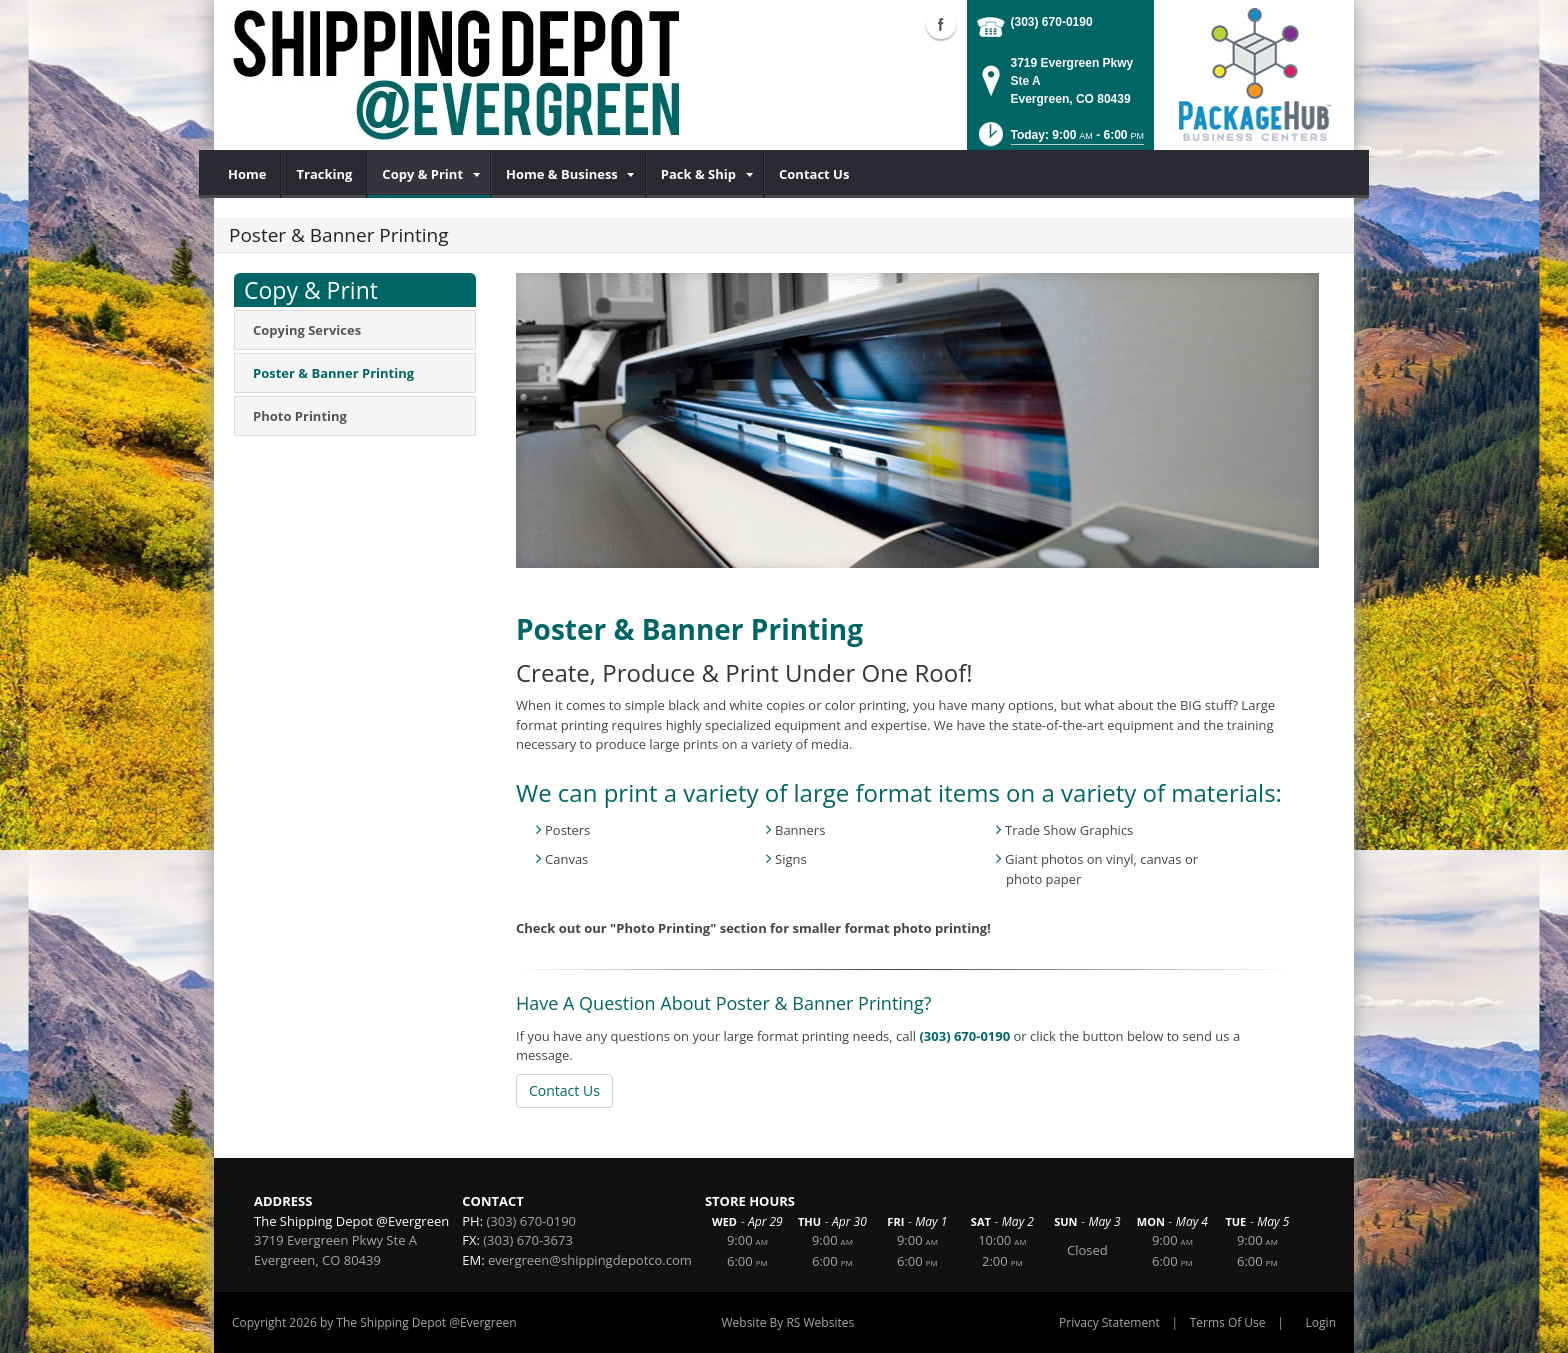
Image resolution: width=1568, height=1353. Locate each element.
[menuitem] (247, 174)
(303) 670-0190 (1052, 22)
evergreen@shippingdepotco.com (590, 1260)
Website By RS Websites (787, 1322)
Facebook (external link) (941, 24)
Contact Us (564, 1090)
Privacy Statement (1109, 1322)
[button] (1059, 140)
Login (1321, 1322)
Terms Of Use (1228, 1322)
